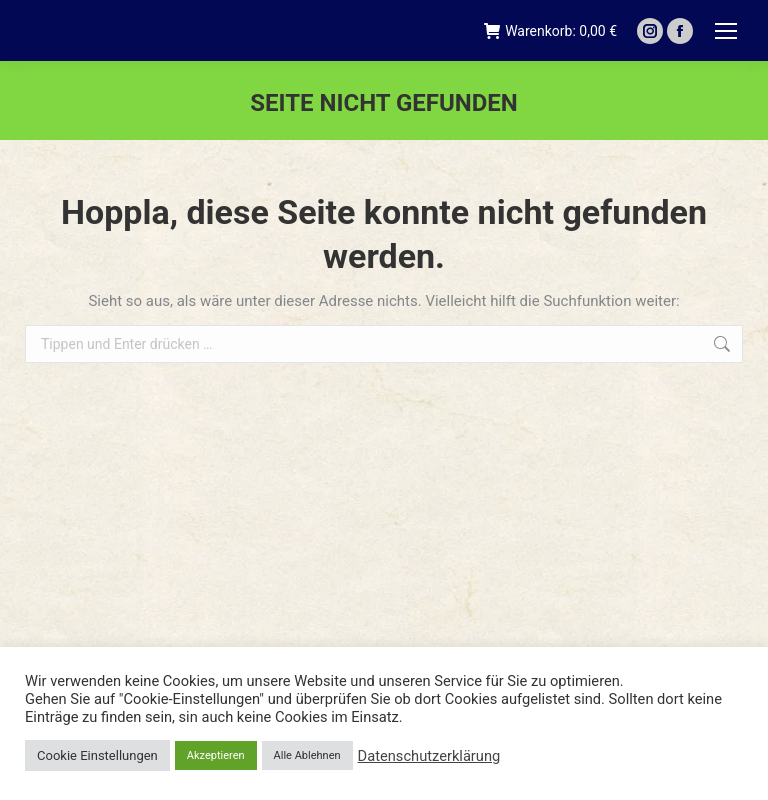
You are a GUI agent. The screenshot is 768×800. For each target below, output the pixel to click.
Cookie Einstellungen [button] (97, 755)
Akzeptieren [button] (216, 755)
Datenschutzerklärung (429, 756)
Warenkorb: (550, 31)
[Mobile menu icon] (726, 31)
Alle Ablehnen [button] (307, 755)
